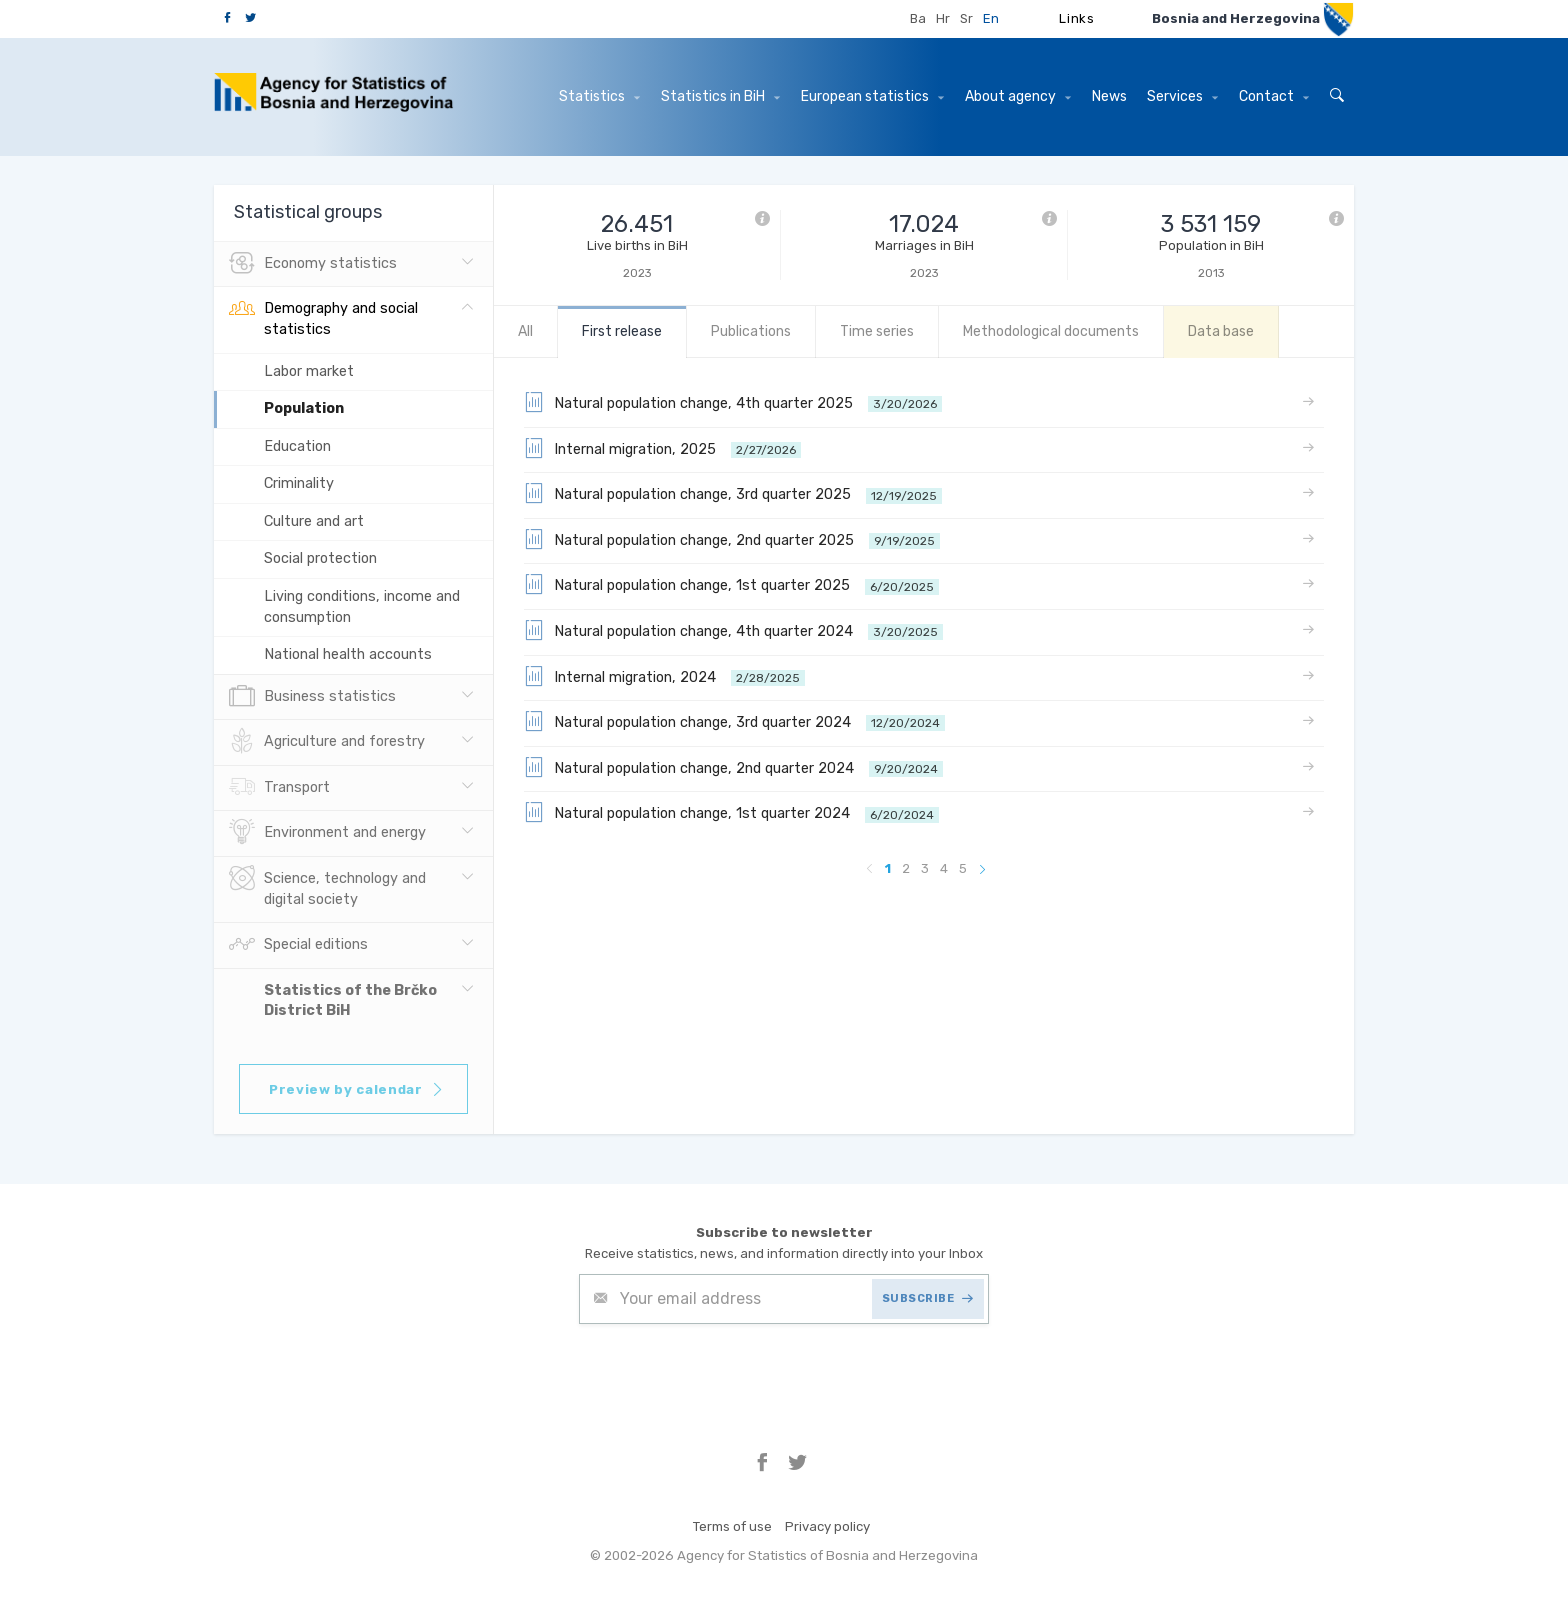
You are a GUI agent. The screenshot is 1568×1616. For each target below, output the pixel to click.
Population (304, 408)
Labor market (309, 371)
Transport (279, 788)
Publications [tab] (751, 331)
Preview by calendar (356, 1089)
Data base (1221, 331)
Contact (1274, 96)
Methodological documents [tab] (1051, 331)
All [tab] (525, 331)
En (991, 18)
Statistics (599, 96)
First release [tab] (622, 331)
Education (297, 446)
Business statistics (312, 697)
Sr (966, 18)
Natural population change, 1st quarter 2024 (731, 812)
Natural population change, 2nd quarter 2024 (733, 767)
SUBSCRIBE (928, 1298)
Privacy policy (827, 1526)
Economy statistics (313, 264)
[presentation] (731, 1373)
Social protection (320, 558)
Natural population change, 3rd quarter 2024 (734, 721)
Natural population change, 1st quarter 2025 (731, 584)
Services (1182, 96)
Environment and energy (327, 833)
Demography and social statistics (323, 317)
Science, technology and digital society (327, 887)
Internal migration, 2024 (664, 676)
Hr (943, 18)
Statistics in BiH (720, 96)
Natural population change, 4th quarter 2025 (733, 402)
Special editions (298, 945)
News (1109, 96)
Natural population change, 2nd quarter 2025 (732, 539)
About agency (1018, 96)
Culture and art (314, 521)
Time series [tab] (877, 331)
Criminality (299, 483)
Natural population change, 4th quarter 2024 (733, 630)
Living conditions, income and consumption (362, 607)
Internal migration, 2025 (662, 448)
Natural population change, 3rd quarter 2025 (733, 493)
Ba (918, 18)
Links (1076, 18)
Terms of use (732, 1526)
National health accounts (348, 654)
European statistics (872, 96)
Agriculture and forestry (327, 742)
